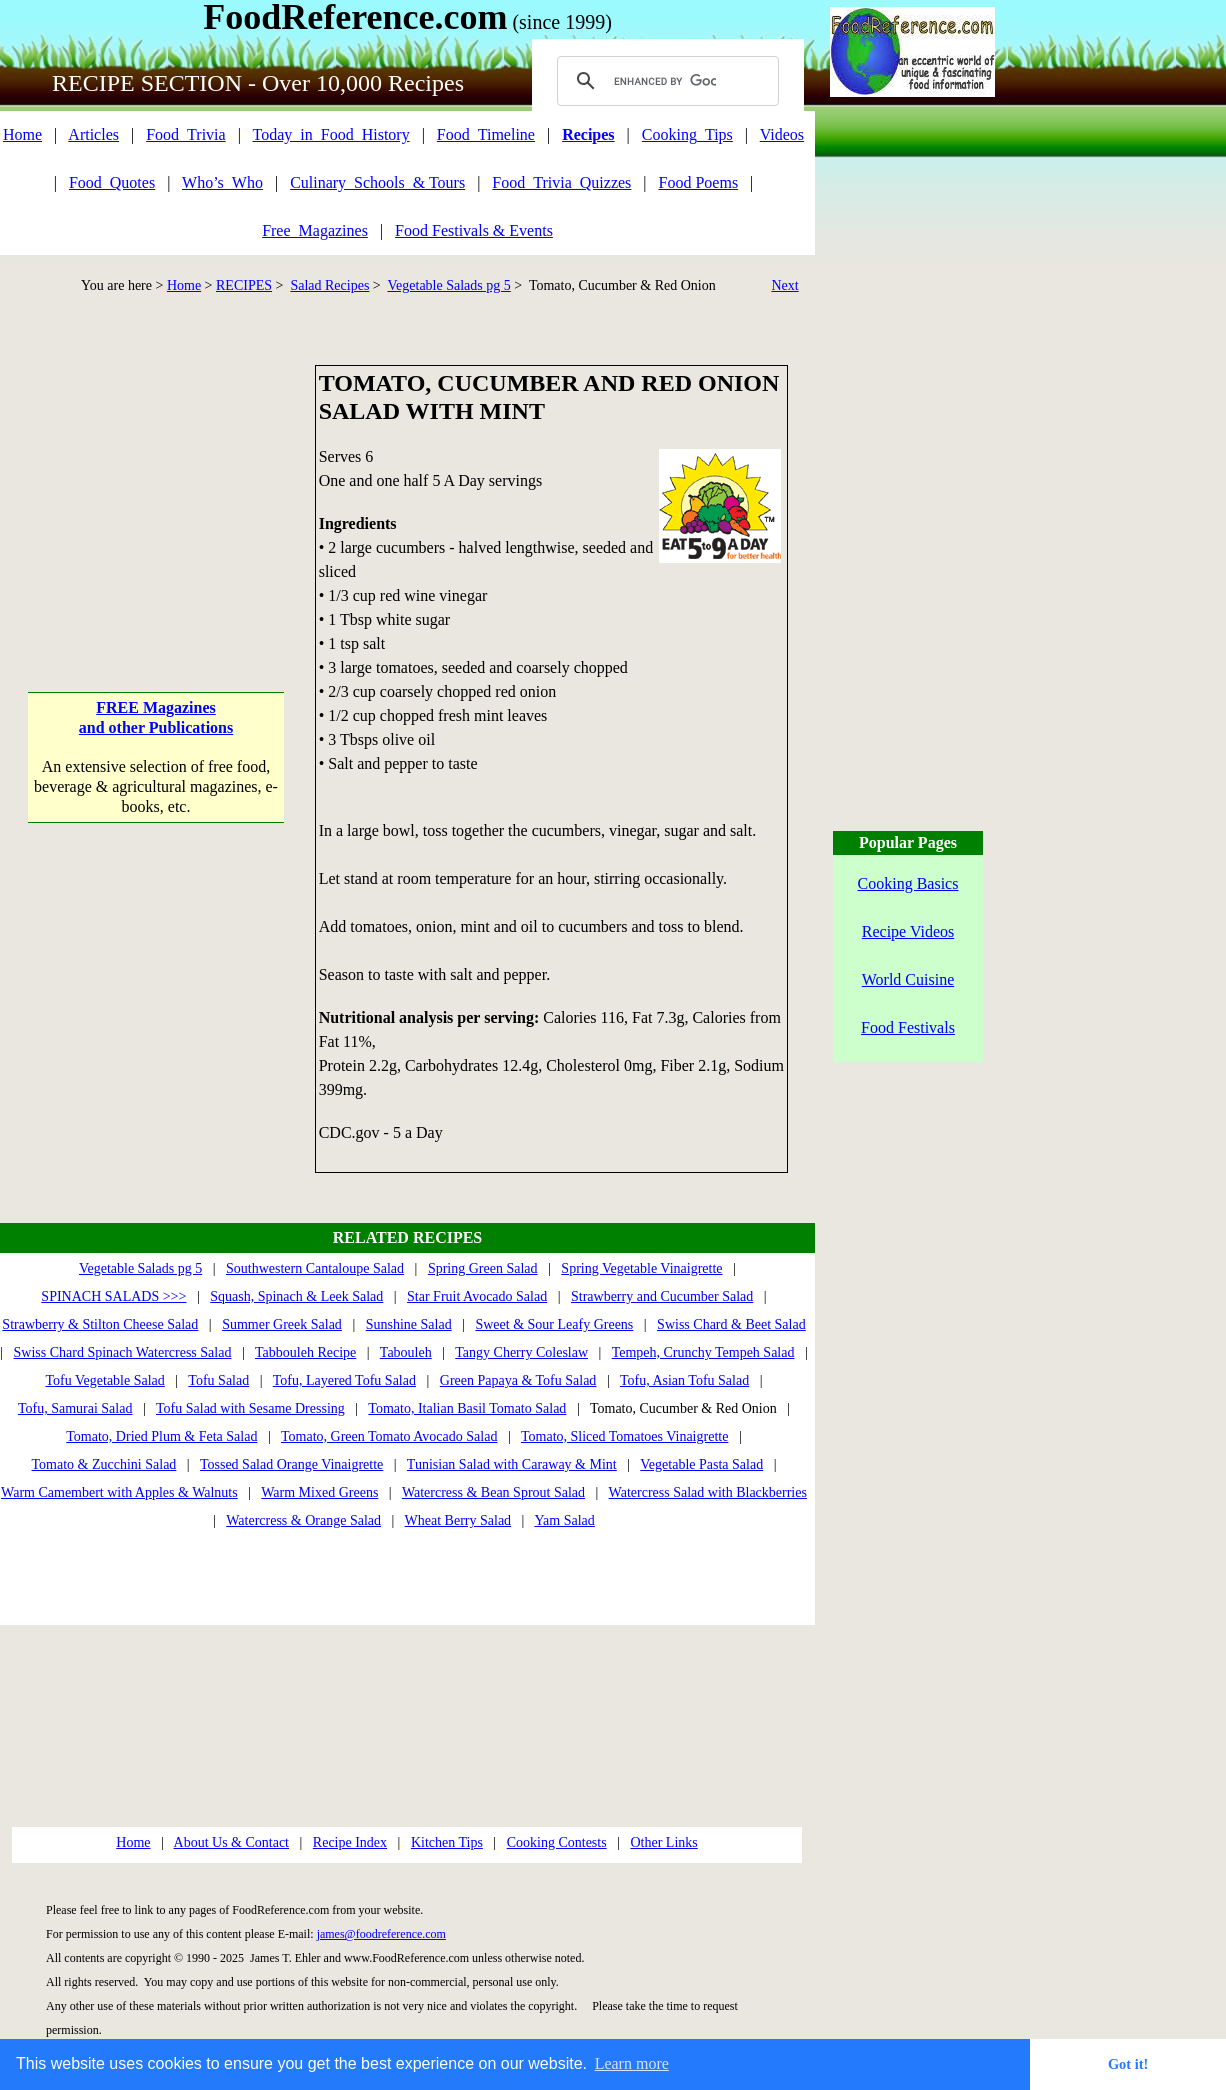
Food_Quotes (112, 182)
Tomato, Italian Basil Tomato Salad (467, 1408)
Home (22, 134)
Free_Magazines (315, 230)
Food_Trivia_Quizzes (561, 182)
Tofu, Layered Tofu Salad (344, 1380)
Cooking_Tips (687, 134)
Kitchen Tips (447, 1842)
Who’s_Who (222, 182)
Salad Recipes (329, 285)
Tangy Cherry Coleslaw (521, 1352)
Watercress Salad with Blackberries (708, 1492)
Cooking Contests (557, 1842)
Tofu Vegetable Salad (105, 1380)
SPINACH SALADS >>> (113, 1296)
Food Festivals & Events (474, 230)
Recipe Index (350, 1842)
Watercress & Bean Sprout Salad (493, 1492)
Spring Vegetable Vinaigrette (641, 1268)
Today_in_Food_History (331, 134)
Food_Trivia (185, 134)
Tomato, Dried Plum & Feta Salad (161, 1436)
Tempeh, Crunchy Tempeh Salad (703, 1352)
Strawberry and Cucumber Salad (662, 1296)
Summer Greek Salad (282, 1324)
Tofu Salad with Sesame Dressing (250, 1408)
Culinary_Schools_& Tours (377, 182)
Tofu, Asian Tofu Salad (684, 1380)
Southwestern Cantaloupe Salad (315, 1268)
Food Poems (699, 182)
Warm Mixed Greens (319, 1492)
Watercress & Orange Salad (303, 1520)
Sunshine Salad (409, 1324)
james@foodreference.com (381, 1934)
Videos (782, 134)
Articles (93, 134)
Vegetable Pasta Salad (701, 1464)
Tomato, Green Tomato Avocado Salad (389, 1436)
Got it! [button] (1128, 2064)
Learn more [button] (632, 2063)
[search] (665, 81)
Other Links (663, 1842)
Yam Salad (564, 1520)
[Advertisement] (156, 490)
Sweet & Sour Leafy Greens (554, 1324)
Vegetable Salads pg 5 (449, 285)
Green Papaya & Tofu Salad (518, 1380)
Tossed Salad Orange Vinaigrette (291, 1464)
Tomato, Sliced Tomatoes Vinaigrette (624, 1436)
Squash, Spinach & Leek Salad (296, 1296)
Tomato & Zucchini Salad (104, 1464)
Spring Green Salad (483, 1268)
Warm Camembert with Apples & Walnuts (119, 1492)
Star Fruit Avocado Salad (477, 1296)
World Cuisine (908, 979)
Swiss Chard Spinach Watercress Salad (123, 1352)
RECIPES (244, 285)
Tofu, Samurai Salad (75, 1408)
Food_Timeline (486, 134)
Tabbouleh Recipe (305, 1352)
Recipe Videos (908, 931)
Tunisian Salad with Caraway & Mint (512, 1464)
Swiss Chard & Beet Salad (731, 1324)
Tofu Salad (218, 1380)
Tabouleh (406, 1352)
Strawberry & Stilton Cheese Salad (100, 1324)
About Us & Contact (232, 1842)
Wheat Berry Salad (458, 1520)
